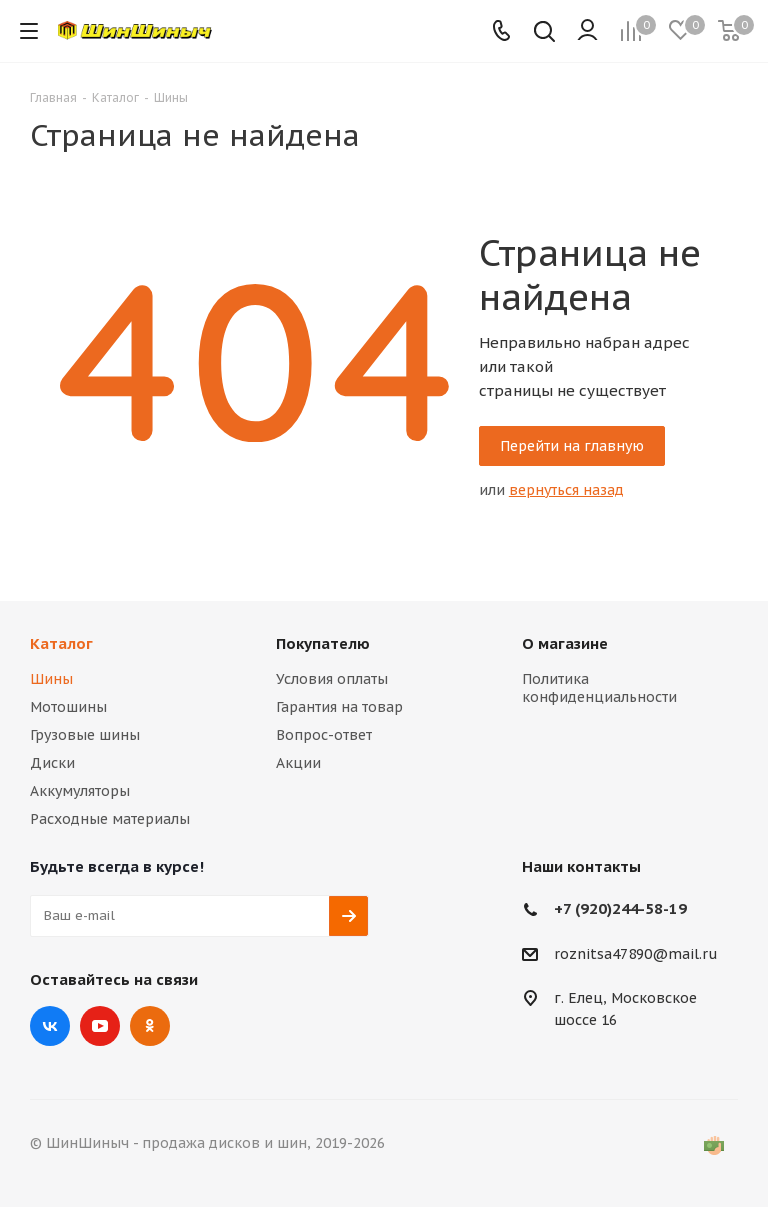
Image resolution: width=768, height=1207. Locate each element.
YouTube (100, 1026)
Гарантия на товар (339, 707)
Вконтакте (50, 1026)
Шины (51, 679)
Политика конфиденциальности (599, 688)
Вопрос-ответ (324, 735)
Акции (298, 763)
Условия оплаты (332, 679)
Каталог (61, 643)
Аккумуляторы (80, 791)
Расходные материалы (110, 819)
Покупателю (323, 643)
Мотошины (68, 707)
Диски (52, 763)
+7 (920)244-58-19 (620, 908)
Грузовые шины (85, 735)
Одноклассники (150, 1026)
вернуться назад (566, 490)
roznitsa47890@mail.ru (636, 954)
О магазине (565, 643)
